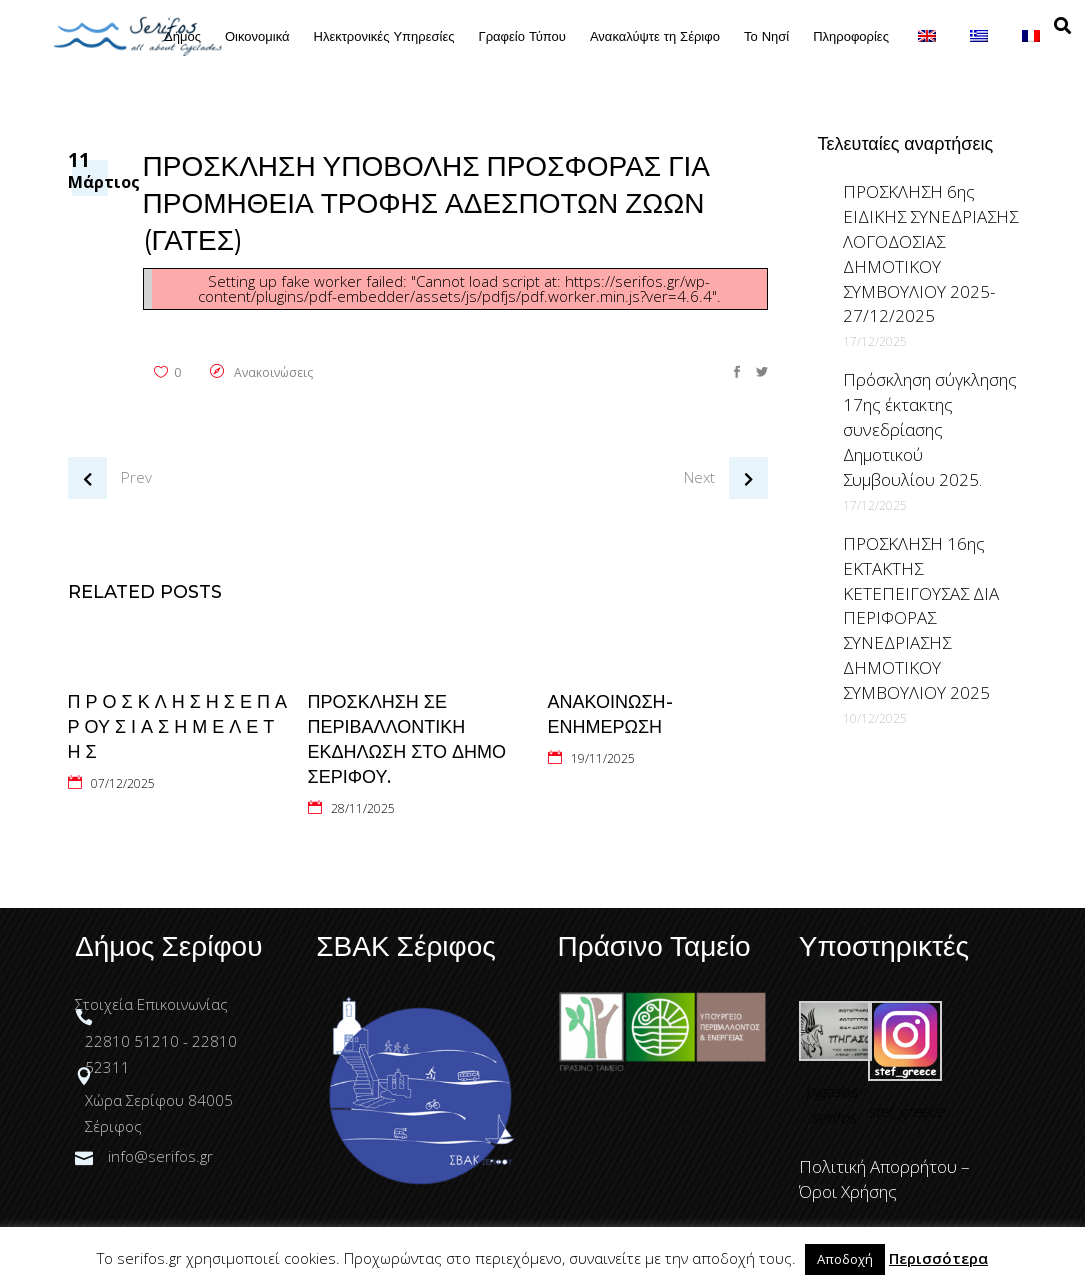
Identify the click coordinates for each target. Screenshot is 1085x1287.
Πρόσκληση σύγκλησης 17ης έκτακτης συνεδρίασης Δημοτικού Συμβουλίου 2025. (930, 429)
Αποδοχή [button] (845, 1259)
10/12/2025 (875, 718)
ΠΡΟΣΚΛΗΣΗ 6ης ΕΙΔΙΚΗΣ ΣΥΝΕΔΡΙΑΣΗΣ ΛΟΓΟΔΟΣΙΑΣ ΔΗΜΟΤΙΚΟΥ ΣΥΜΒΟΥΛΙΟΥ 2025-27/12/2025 (930, 253)
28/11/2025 (363, 808)
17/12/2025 (875, 341)
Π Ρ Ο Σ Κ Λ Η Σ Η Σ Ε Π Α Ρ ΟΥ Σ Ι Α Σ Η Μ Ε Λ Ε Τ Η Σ (177, 727)
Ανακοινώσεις (273, 372)
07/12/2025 (123, 783)
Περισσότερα (938, 1258)
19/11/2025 (603, 758)
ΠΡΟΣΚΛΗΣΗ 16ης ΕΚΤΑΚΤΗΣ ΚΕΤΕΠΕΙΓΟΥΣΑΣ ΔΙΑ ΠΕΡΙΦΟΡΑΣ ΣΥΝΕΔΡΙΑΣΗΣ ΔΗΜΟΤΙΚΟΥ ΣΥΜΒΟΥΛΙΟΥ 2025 (921, 618)
